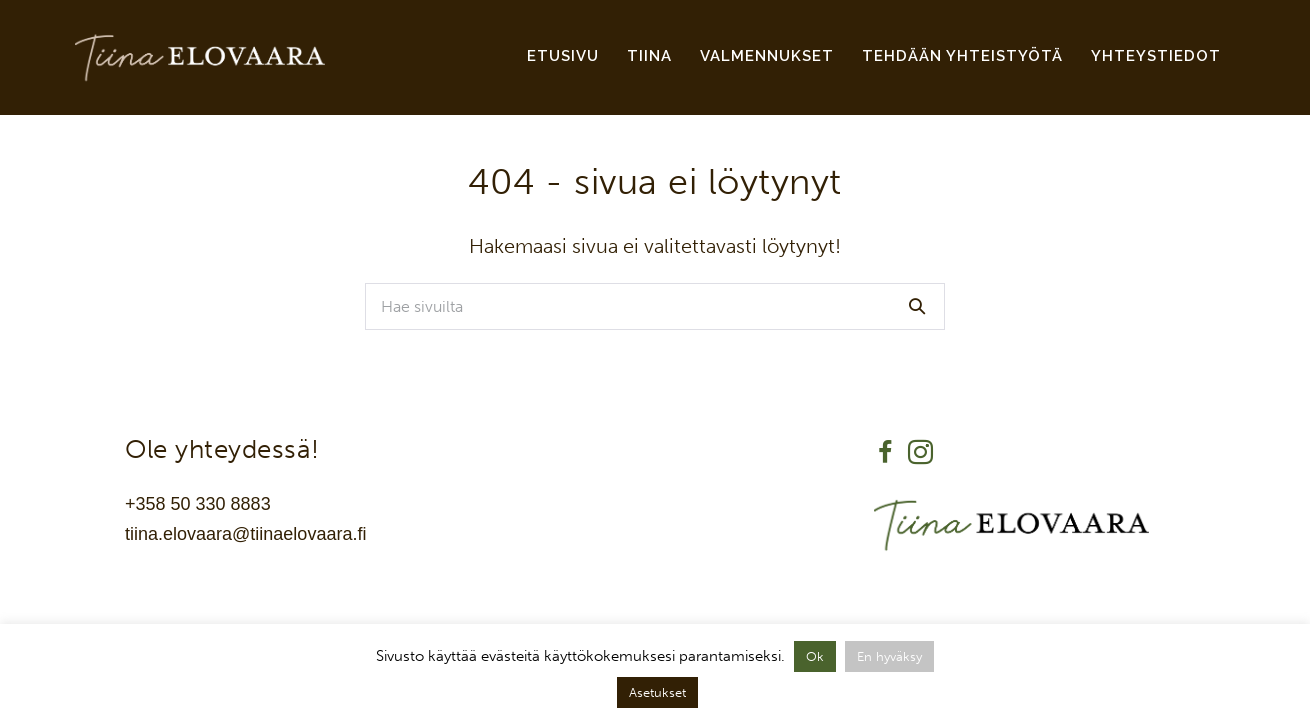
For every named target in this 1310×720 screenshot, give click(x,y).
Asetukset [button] (657, 692)
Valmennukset (767, 56)
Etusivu (563, 56)
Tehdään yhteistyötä (962, 56)
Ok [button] (815, 656)
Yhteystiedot (1156, 56)
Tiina (649, 56)
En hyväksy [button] (889, 656)
